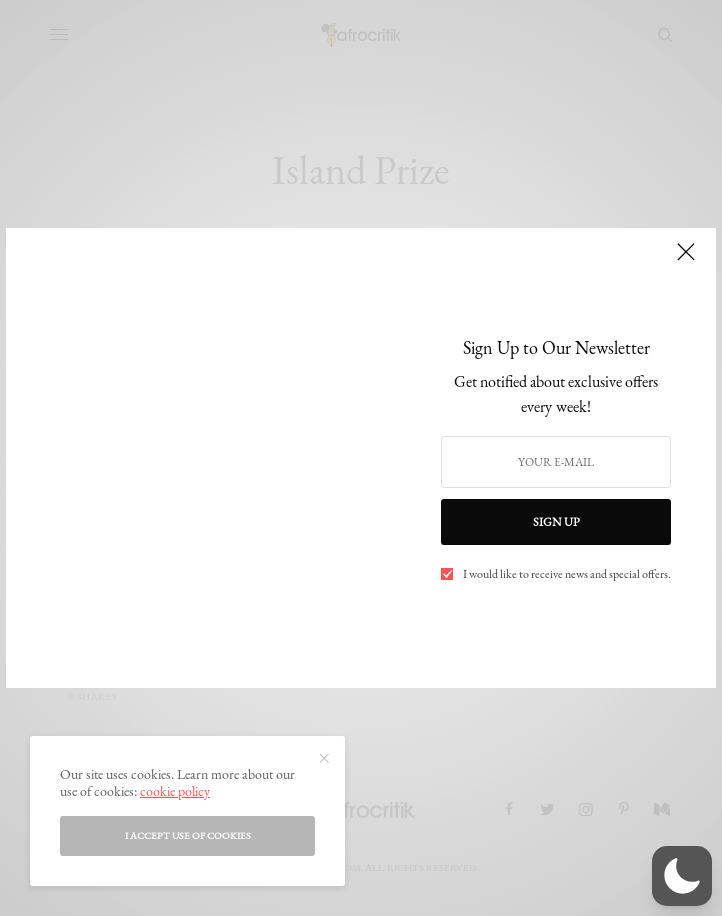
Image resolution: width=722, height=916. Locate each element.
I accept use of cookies (188, 835)
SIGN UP (556, 522)
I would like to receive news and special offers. (567, 574)
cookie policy (175, 791)
